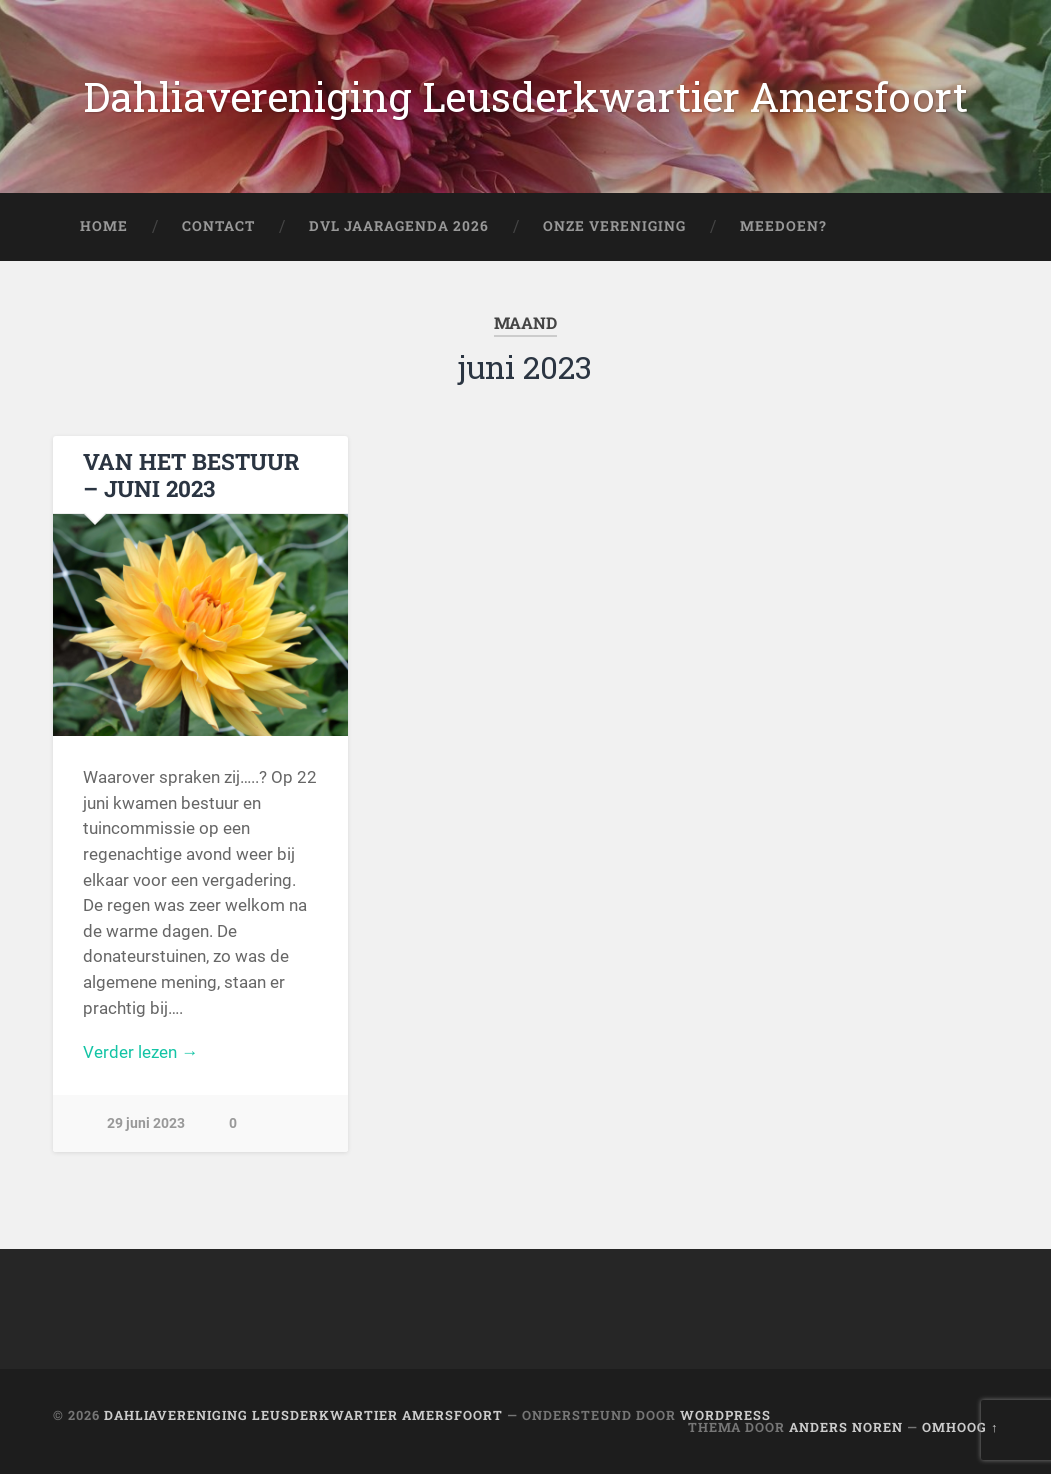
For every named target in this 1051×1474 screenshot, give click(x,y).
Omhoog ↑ (960, 1427)
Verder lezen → (140, 1052)
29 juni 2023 (146, 1123)
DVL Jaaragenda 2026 (399, 226)
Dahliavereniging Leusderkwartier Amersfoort (525, 96)
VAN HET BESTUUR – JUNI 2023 (191, 474)
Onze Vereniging (614, 226)
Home (104, 226)
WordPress (725, 1415)
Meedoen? (783, 226)
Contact (218, 226)
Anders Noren (846, 1427)
